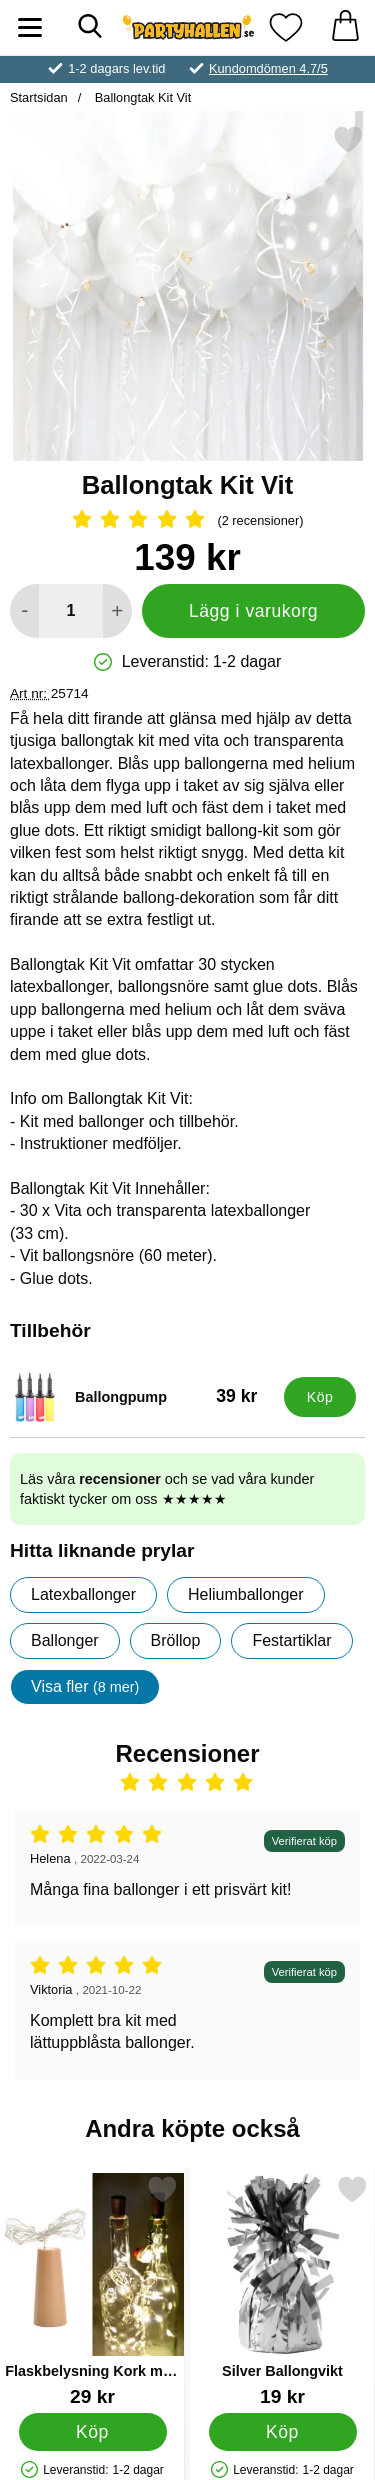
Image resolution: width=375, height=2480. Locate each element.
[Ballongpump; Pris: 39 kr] (142, 1397)
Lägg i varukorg (253, 611)
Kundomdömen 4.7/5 (268, 68)
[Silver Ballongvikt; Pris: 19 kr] (282, 2290)
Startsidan (39, 97)
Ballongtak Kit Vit (141, 97)
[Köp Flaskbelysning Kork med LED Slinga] (93, 2431)
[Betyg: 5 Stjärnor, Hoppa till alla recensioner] (187, 521)
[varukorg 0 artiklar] (345, 27)
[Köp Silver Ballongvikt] (283, 2431)
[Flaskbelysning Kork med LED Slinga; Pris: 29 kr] (92, 2290)
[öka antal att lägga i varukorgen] (117, 611)
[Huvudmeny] (30, 27)
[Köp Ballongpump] (320, 1397)
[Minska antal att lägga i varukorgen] (24, 611)
